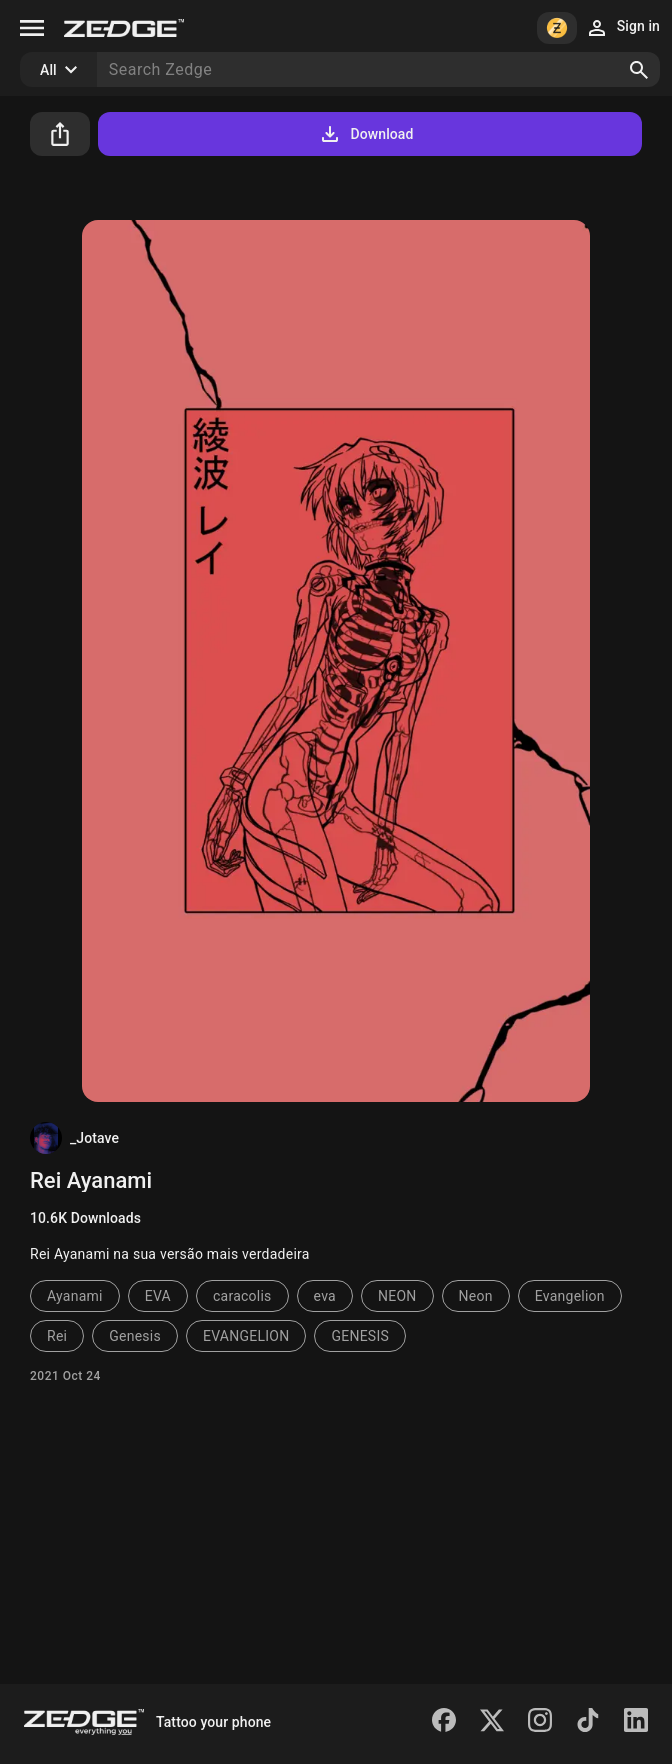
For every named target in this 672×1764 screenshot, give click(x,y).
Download (365, 134)
